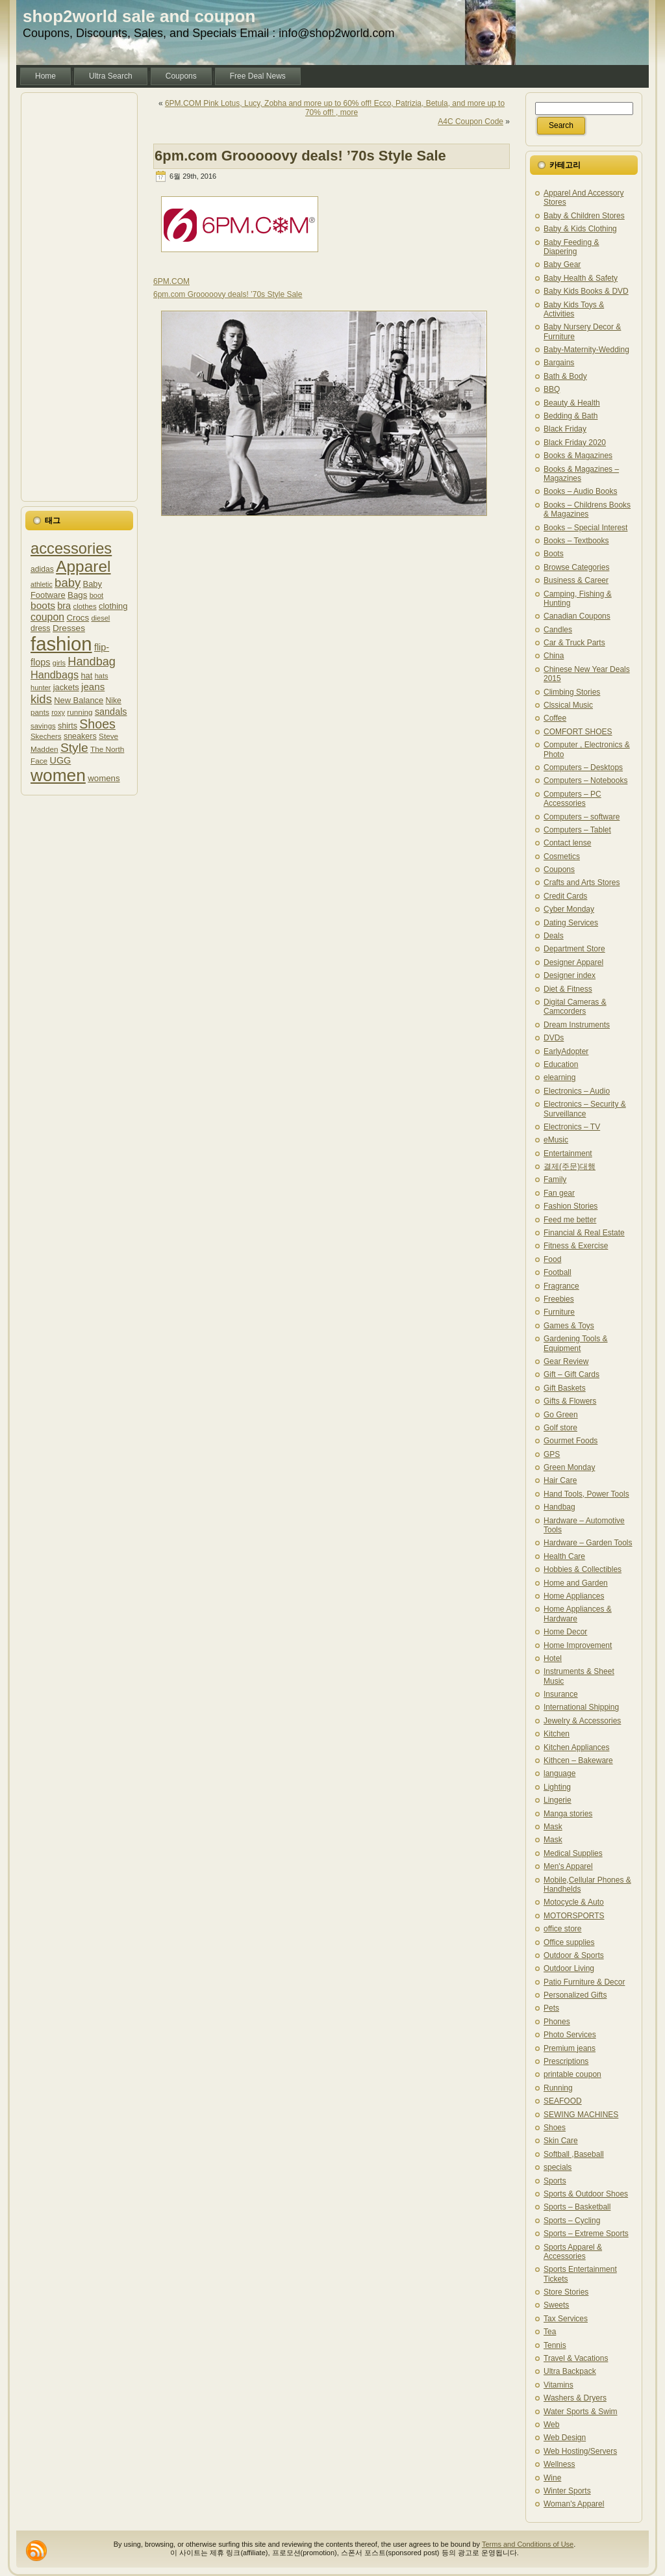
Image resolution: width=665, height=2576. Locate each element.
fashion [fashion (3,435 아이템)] (61, 643)
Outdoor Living (569, 1968)
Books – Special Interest (585, 527)
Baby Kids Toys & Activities (574, 309)
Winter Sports (567, 2490)
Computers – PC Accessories (572, 799)
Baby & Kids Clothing (580, 228)
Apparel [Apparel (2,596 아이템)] (83, 566)
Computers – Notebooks (585, 780)
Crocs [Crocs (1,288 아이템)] (77, 618)
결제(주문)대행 (570, 1166)
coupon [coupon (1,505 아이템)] (47, 617)
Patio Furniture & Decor (584, 1982)
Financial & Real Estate (584, 1232)
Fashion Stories (570, 1206)
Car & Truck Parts (574, 642)
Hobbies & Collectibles (582, 1569)
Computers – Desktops (583, 767)
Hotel (553, 1658)
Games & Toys (569, 1325)
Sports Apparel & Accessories (573, 2252)
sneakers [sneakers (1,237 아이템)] (80, 736)
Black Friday (565, 428)
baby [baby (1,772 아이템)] (68, 582)
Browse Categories (576, 567)
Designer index (570, 975)
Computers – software (582, 816)
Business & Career (576, 580)
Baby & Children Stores (584, 215)
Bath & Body (565, 376)
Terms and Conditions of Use (527, 2544)
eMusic (556, 1139)
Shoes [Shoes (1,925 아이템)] (97, 724)
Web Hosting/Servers (580, 2451)
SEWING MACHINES (581, 2114)
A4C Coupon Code (470, 121)
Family (555, 1179)
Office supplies (569, 1942)
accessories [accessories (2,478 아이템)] (71, 548)
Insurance (561, 1694)
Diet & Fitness (568, 989)
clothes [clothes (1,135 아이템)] (84, 606)
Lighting (557, 1787)
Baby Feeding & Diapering (571, 247)
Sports (555, 2180)
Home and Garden (576, 1583)
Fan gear (559, 1193)
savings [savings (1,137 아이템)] (43, 726)
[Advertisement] (79, 297)
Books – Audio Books (580, 491)
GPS (552, 1454)
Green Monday (569, 1467)
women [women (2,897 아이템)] (58, 775)
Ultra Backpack (570, 2371)
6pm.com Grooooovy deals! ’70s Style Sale (300, 156)
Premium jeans (570, 2048)
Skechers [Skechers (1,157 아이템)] (46, 736)
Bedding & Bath (570, 415)
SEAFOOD (563, 2101)
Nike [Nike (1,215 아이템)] (113, 700)
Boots (554, 553)
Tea (550, 2331)
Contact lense (567, 842)
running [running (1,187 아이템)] (79, 712)
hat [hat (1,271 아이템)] (86, 675)
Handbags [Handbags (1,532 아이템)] (55, 674)
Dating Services (571, 922)
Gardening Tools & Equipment (576, 1343)
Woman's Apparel (574, 2503)
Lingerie (557, 1800)
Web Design (565, 2437)
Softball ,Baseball (574, 2154)
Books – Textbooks (576, 540)
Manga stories (568, 1813)
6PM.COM (171, 281)
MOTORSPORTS (574, 1915)
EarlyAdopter (566, 1051)
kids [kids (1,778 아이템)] (41, 699)
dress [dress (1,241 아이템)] (41, 628)
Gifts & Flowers (570, 1401)
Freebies (559, 1299)
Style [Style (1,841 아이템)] (74, 747)
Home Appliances (574, 1596)
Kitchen (557, 1733)
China (554, 655)
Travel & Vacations (576, 2358)
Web (551, 2424)
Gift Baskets (565, 1388)
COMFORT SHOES (578, 731)
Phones (557, 2021)
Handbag (559, 1507)
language (559, 1773)
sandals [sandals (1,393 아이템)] (111, 711)
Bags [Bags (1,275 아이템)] (77, 595)
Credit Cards (565, 896)
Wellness (559, 2464)
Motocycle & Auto (574, 1902)
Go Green (561, 1414)
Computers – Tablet (577, 829)
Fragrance (561, 1286)
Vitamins (558, 2384)
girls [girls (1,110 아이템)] (59, 663)
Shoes (555, 2127)
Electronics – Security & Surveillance (585, 1109)
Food (552, 1259)
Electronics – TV (572, 1126)
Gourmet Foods (570, 1440)
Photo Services (570, 2034)
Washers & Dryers (575, 2397)
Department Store (574, 948)
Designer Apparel (573, 962)
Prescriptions (566, 2061)
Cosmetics (562, 856)
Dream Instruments (577, 1024)
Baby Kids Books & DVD (586, 291)
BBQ (552, 389)
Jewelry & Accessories (582, 1720)
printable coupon (572, 2074)
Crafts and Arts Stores (582, 882)
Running (558, 2088)
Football (557, 1272)
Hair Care (560, 1480)
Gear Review (566, 1361)
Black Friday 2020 (575, 442)
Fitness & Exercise (576, 1245)
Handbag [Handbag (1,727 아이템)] (92, 661)
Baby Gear (562, 264)
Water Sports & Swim (581, 2411)
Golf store (560, 1427)
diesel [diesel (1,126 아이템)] (100, 618)
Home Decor (565, 1631)
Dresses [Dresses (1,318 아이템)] (69, 628)
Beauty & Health (572, 402)
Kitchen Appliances (576, 1747)
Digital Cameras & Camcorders (575, 1007)
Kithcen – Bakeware (578, 1760)
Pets (551, 2008)
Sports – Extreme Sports (586, 2233)
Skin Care (561, 2140)
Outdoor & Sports (574, 1955)
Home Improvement (578, 1645)
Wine (552, 2477)
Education (561, 1064)
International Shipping (581, 1707)
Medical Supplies (573, 1853)
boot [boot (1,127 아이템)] (96, 595)
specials (557, 2167)
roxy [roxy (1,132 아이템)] (58, 712)
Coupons (559, 869)
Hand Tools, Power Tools (586, 1494)
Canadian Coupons (577, 616)
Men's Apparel (568, 1866)
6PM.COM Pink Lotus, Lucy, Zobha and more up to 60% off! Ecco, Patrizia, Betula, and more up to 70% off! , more (335, 108)
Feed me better (570, 1219)
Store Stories (566, 2292)
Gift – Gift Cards (571, 1374)
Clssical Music (568, 705)
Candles (558, 629)
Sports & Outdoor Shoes (586, 2193)
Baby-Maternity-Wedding (586, 349)
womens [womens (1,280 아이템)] (103, 778)
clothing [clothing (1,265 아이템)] (113, 606)
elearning (559, 1077)
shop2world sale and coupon (139, 16)
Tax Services (566, 2318)
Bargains (559, 362)
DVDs (554, 1037)
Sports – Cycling (572, 2220)
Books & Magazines (578, 455)
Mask (553, 1826)
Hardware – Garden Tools (588, 1542)
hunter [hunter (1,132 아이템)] (41, 687)
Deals (554, 935)
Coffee (555, 718)
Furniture (559, 1312)
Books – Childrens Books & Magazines (587, 509)
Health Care (564, 1556)
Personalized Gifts (575, 1995)
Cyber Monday (569, 909)
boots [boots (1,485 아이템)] (43, 605)
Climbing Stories (572, 692)
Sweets (556, 2305)
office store (562, 1928)
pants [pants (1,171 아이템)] (40, 712)
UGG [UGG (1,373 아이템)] (60, 760)
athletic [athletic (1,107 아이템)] (42, 584)
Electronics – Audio (577, 1091)
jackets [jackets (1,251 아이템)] (66, 687)
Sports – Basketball (577, 2206)
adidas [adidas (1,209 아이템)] (42, 569)
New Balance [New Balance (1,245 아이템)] (78, 700)
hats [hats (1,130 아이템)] (101, 676)
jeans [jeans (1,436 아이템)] (93, 686)
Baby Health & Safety (581, 278)
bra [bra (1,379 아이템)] (64, 605)
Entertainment (568, 1153)
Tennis (555, 2345)
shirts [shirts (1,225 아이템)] (67, 725)
